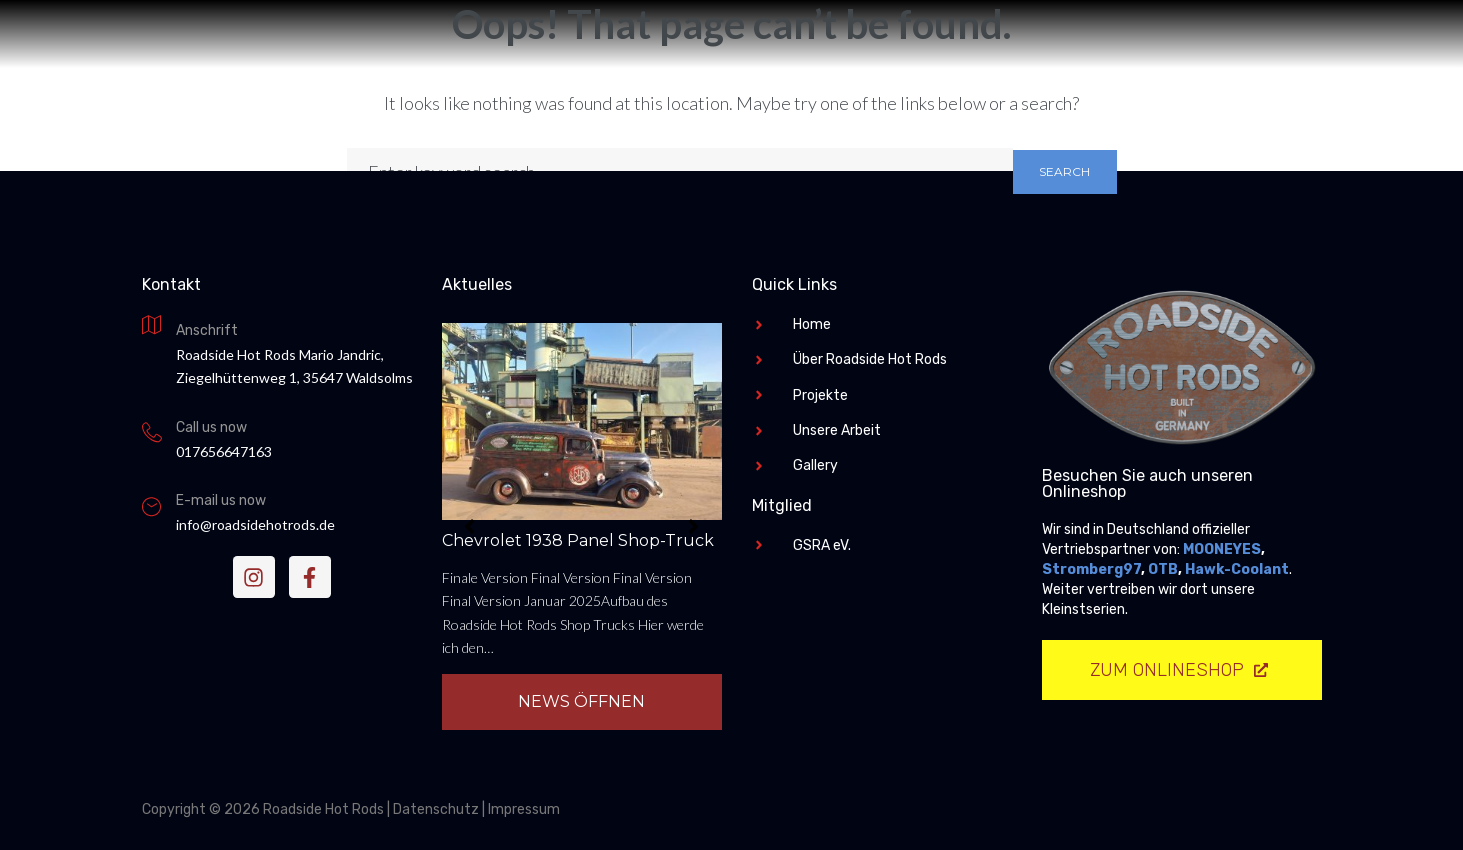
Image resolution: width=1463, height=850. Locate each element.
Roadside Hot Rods (732, 413)
